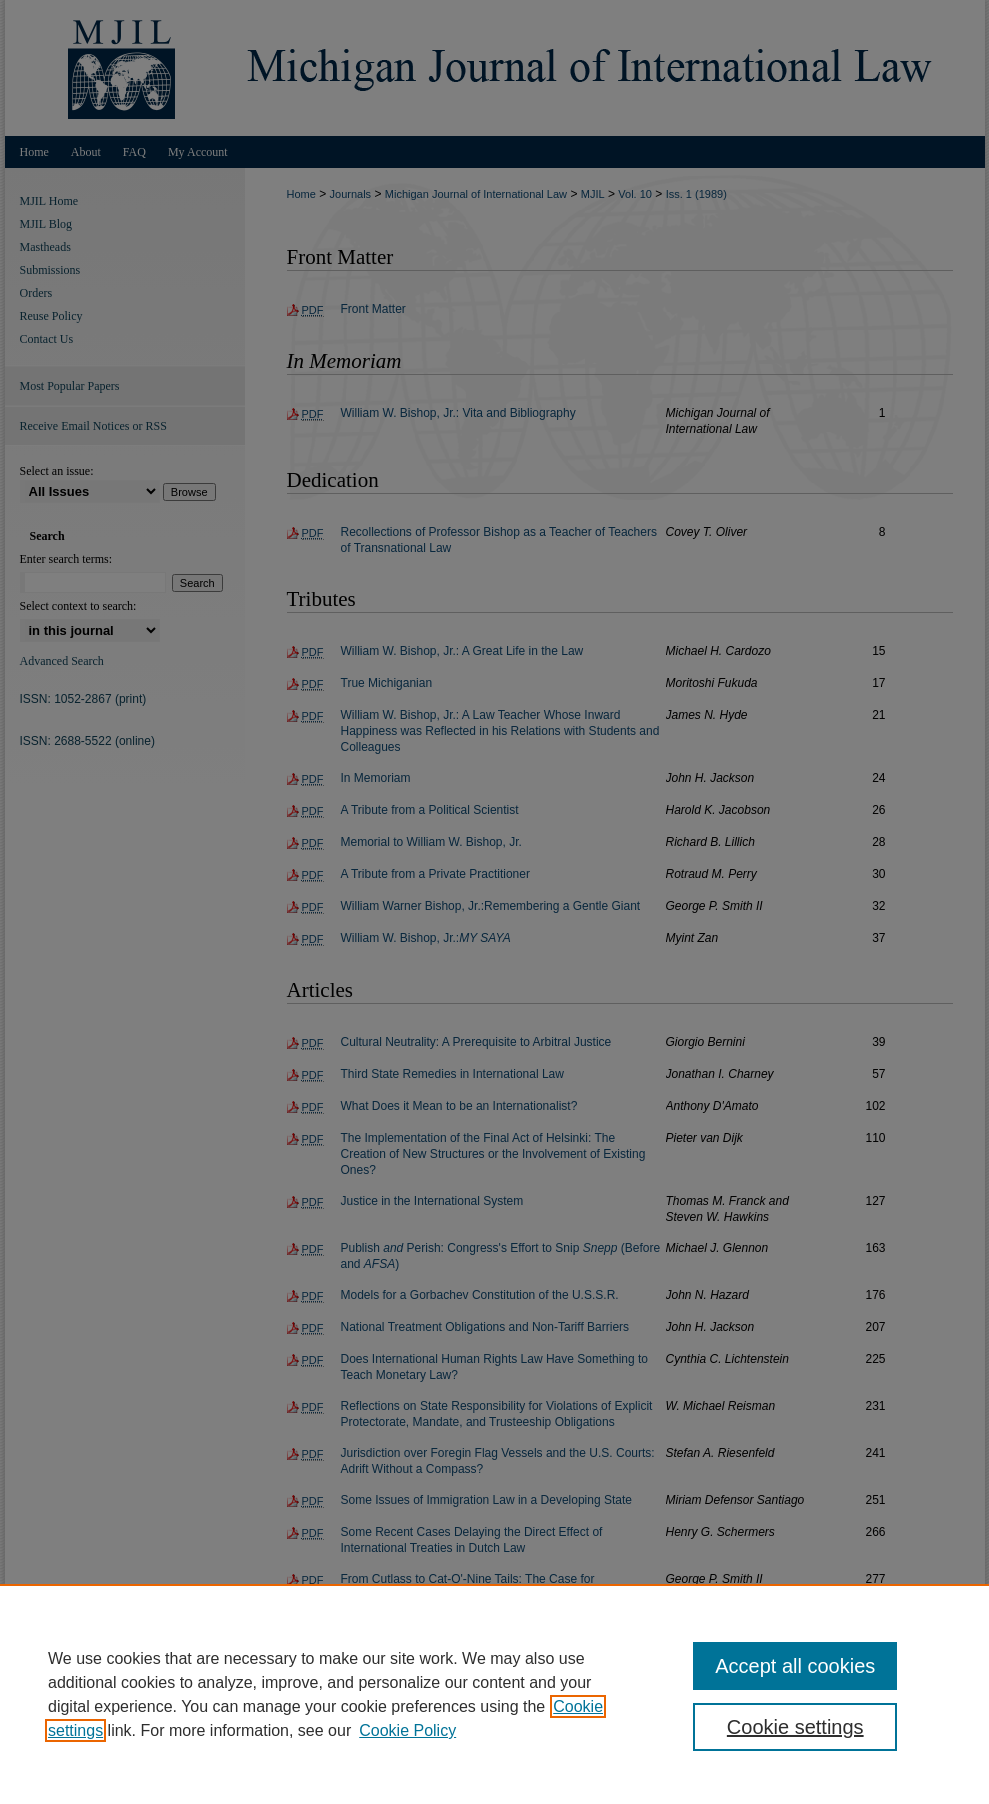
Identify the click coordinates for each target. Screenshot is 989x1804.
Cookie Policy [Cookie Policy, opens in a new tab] (407, 1730)
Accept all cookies (795, 1666)
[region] (494, 1694)
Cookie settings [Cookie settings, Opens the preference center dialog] (795, 1727)
